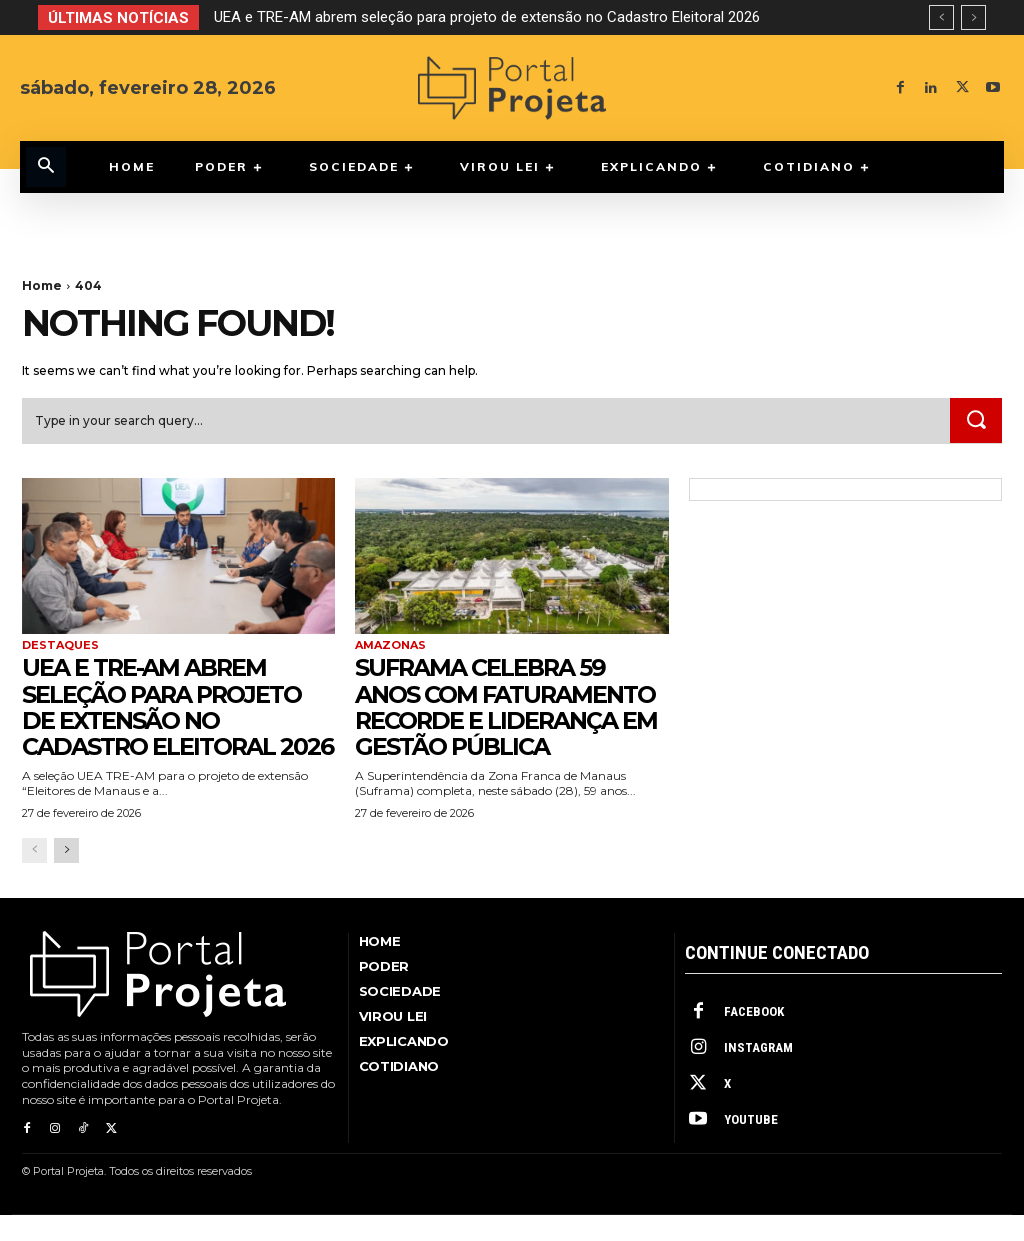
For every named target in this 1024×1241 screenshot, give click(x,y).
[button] (46, 167)
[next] (973, 17)
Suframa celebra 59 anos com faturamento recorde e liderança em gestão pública (508, 707)
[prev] (941, 17)
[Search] (976, 421)
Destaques (60, 646)
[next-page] (66, 877)
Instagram (758, 1074)
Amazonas (390, 646)
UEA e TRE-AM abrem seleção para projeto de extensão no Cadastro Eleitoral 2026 (487, 17)
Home (42, 285)
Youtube (751, 1146)
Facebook (754, 1038)
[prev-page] (34, 877)
